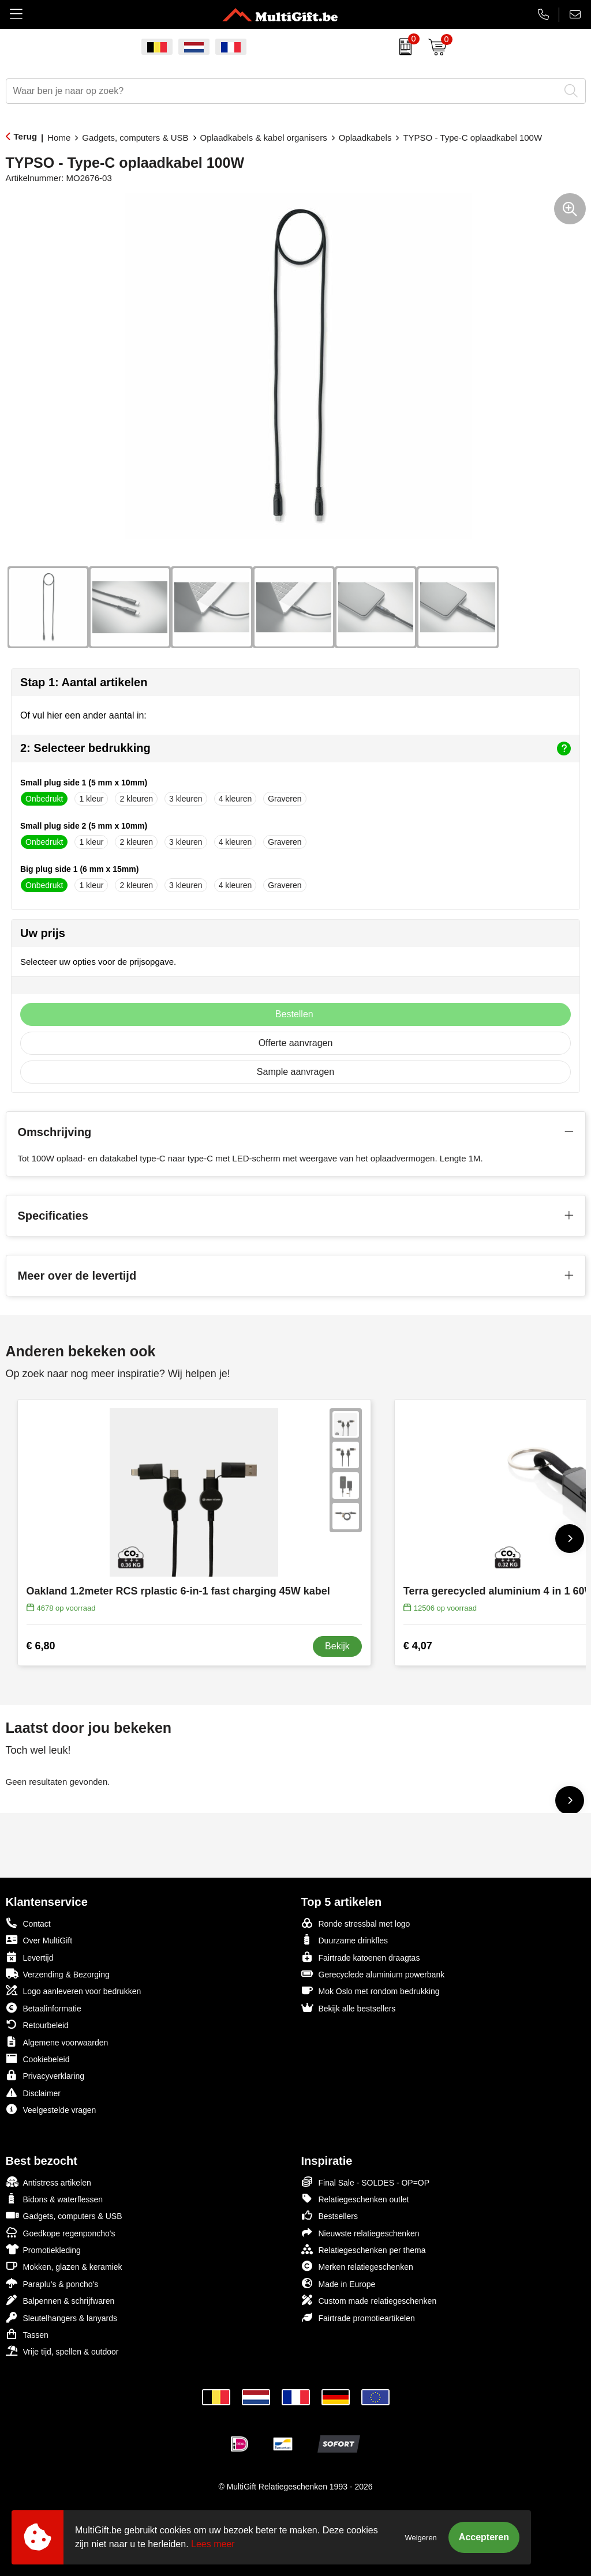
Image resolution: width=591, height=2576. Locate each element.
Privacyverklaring (45, 2075)
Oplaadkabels (365, 137)
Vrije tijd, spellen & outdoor (62, 2350)
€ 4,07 (417, 1646)
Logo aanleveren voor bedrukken (73, 1990)
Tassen (27, 2334)
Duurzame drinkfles (344, 1939)
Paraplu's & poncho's (52, 2283)
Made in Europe (338, 2283)
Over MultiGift (39, 1939)
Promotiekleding (43, 2249)
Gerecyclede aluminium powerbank (373, 1973)
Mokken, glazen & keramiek (64, 2266)
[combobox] (283, 91)
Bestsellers (329, 2215)
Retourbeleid (37, 2024)
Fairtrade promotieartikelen (358, 2317)
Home (58, 137)
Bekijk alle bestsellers (348, 2007)
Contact (28, 1923)
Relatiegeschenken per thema (363, 2249)
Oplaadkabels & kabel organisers (263, 137)
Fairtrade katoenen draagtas (360, 1956)
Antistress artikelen (48, 2181)
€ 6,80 (41, 1646)
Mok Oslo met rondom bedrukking (370, 1990)
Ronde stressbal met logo (355, 1922)
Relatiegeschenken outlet (355, 2198)
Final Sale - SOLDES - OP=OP (365, 2181)
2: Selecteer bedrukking (295, 748)
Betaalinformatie (43, 2007)
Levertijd (30, 1956)
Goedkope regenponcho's (60, 2232)
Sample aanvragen (295, 1072)
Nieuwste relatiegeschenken (360, 2232)
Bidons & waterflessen (54, 2198)
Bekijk (337, 1646)
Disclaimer (33, 2092)
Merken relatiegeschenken (357, 2266)
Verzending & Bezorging (58, 1973)
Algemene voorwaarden (57, 2041)
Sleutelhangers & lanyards (61, 2317)
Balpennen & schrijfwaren (60, 2300)
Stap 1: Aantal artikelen (83, 682)
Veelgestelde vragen (51, 2109)
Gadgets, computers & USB (135, 137)
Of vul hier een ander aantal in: (83, 715)
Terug (26, 136)
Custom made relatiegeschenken (369, 2300)
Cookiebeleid (38, 2058)
